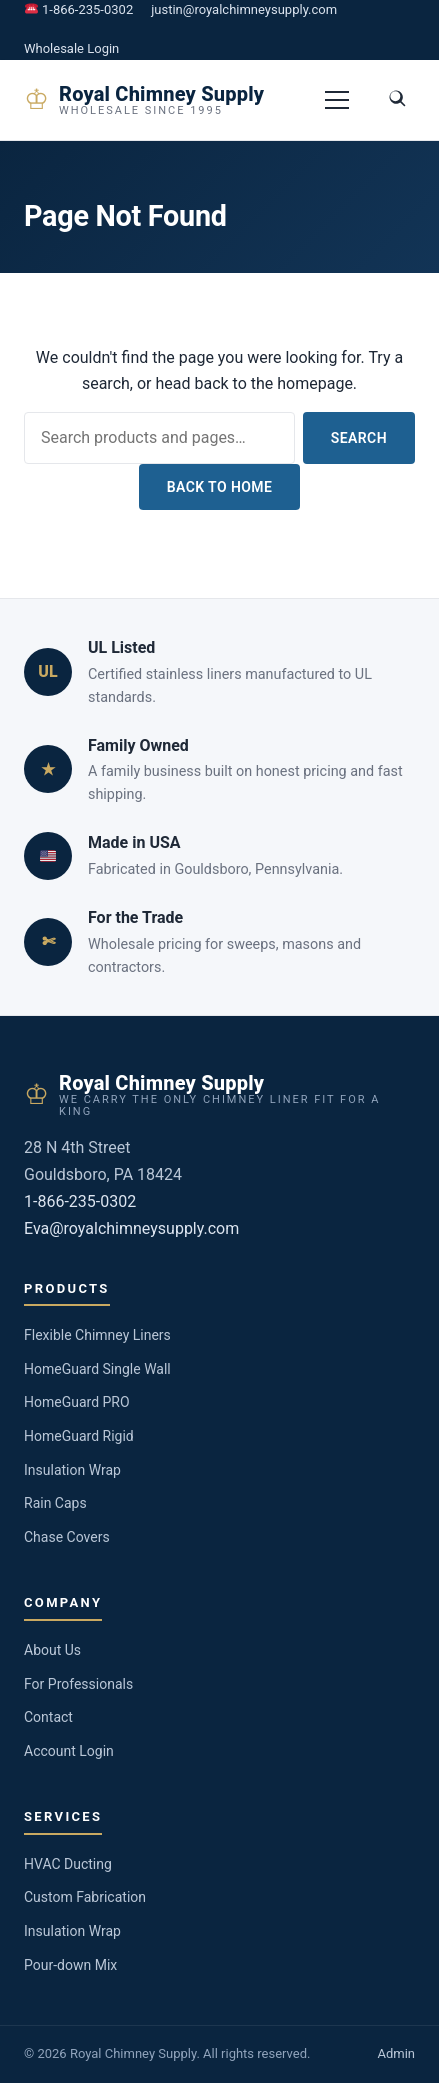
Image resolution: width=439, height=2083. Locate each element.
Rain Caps (55, 1503)
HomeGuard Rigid (79, 1436)
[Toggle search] (397, 99)
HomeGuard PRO (77, 1402)
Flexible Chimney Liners (97, 1335)
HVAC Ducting (68, 1864)
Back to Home (220, 487)
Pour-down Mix (70, 1965)
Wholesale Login (71, 48)
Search (359, 438)
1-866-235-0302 (78, 9)
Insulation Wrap (72, 1470)
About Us (52, 1650)
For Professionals (78, 1684)
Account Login (69, 1751)
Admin (396, 2053)
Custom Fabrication (85, 1897)
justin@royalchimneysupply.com (244, 9)
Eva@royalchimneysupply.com (131, 1228)
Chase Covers (67, 1537)
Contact (48, 1717)
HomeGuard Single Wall (97, 1369)
